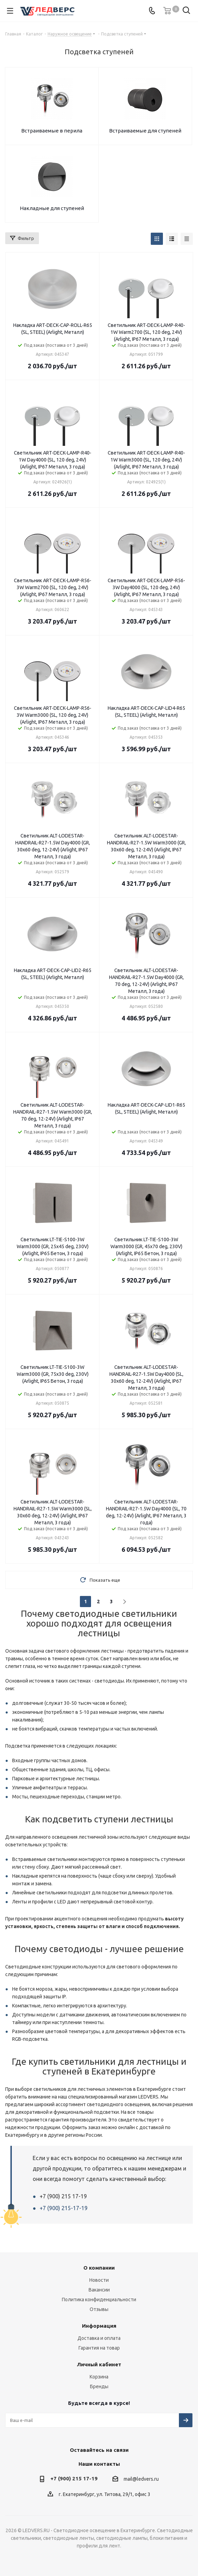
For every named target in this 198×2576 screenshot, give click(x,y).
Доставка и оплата (99, 2338)
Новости (99, 2280)
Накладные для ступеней (52, 208)
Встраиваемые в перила (51, 131)
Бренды (99, 2386)
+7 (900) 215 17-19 (74, 2478)
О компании (99, 2268)
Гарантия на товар (99, 2348)
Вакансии (99, 2290)
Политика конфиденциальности (99, 2299)
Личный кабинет (99, 2364)
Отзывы (99, 2309)
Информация (99, 2326)
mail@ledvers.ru (141, 2479)
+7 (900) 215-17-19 (64, 2208)
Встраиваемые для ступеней (145, 131)
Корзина (99, 2377)
